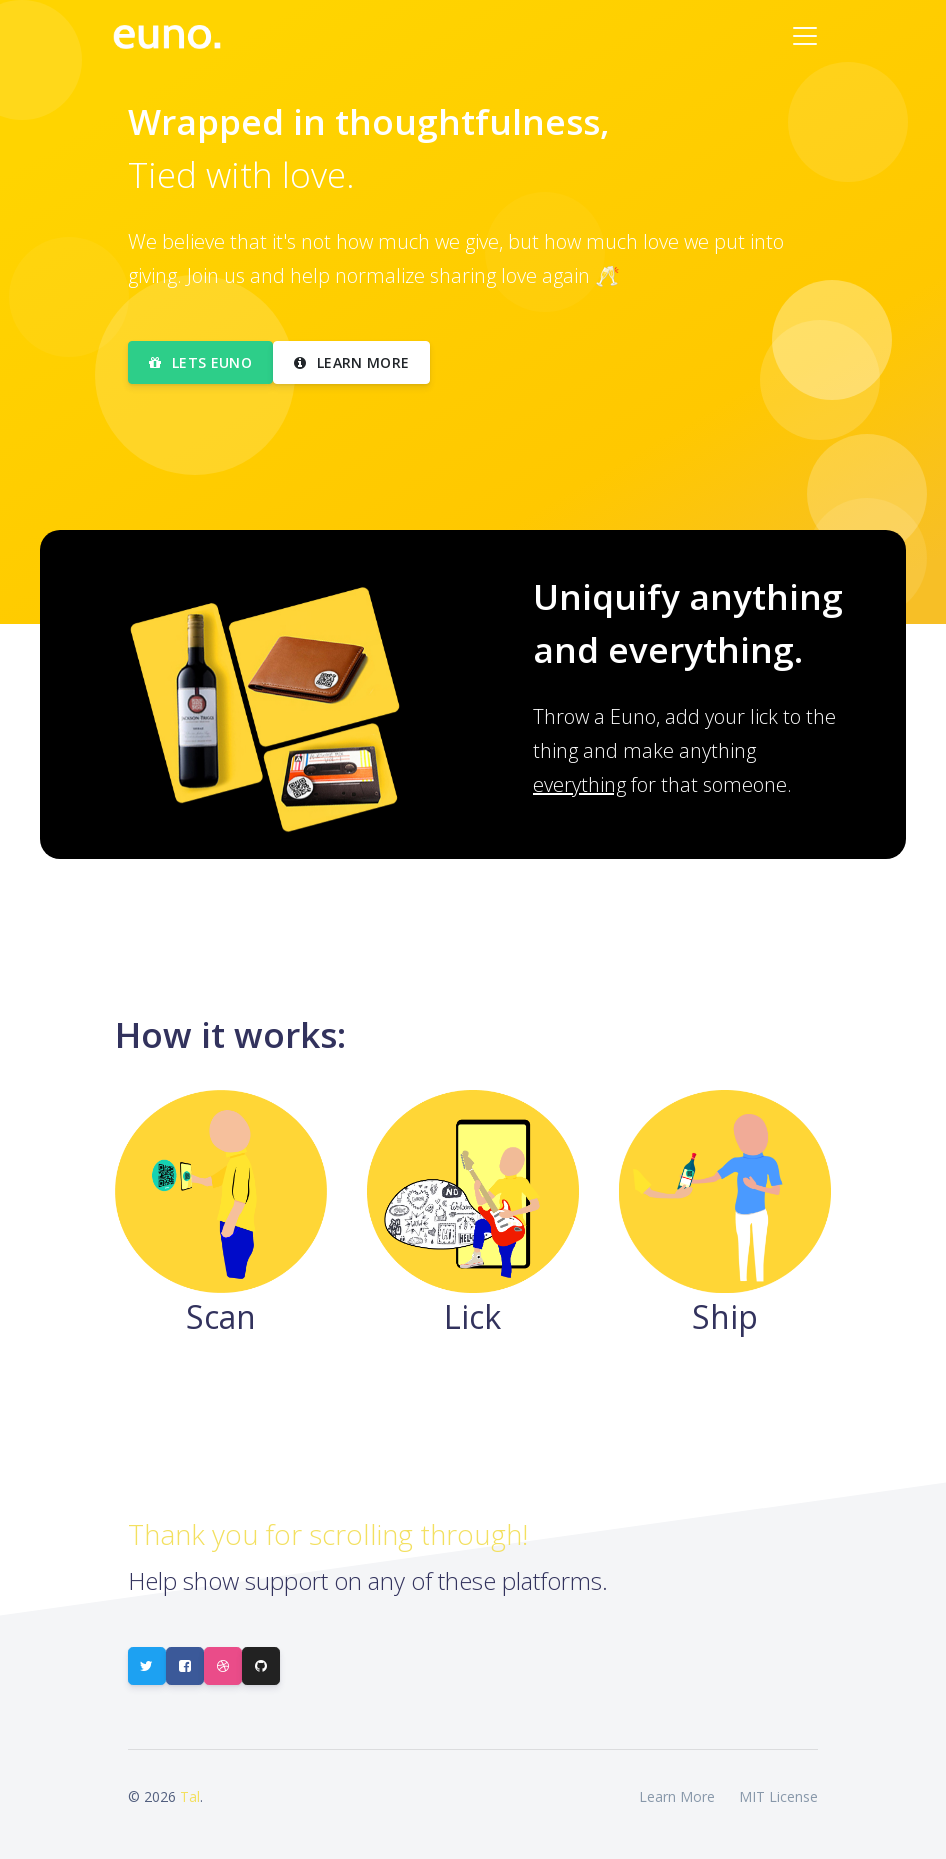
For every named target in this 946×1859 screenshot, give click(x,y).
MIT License (778, 1796)
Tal (190, 1796)
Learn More (677, 1796)
